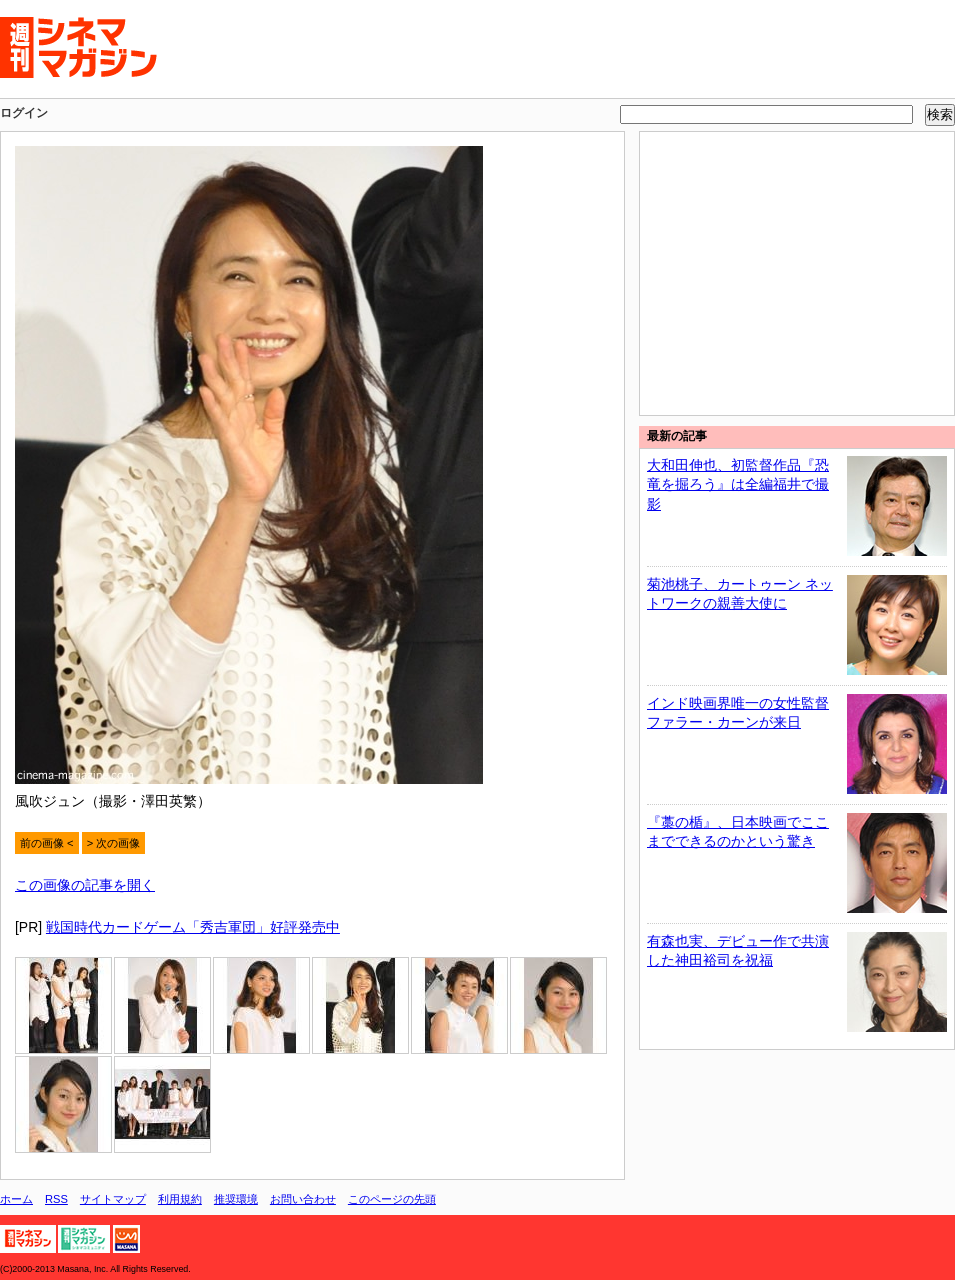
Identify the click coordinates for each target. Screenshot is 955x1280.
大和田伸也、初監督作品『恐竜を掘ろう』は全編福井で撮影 (738, 484)
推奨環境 (236, 1199)
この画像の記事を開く (85, 885)
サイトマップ (113, 1199)
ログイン (24, 113)
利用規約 (180, 1199)
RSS (56, 1199)
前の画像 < (47, 843)
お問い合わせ (303, 1199)
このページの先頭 (392, 1199)
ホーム (16, 1199)
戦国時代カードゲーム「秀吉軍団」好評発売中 (193, 927)
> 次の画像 (114, 843)
